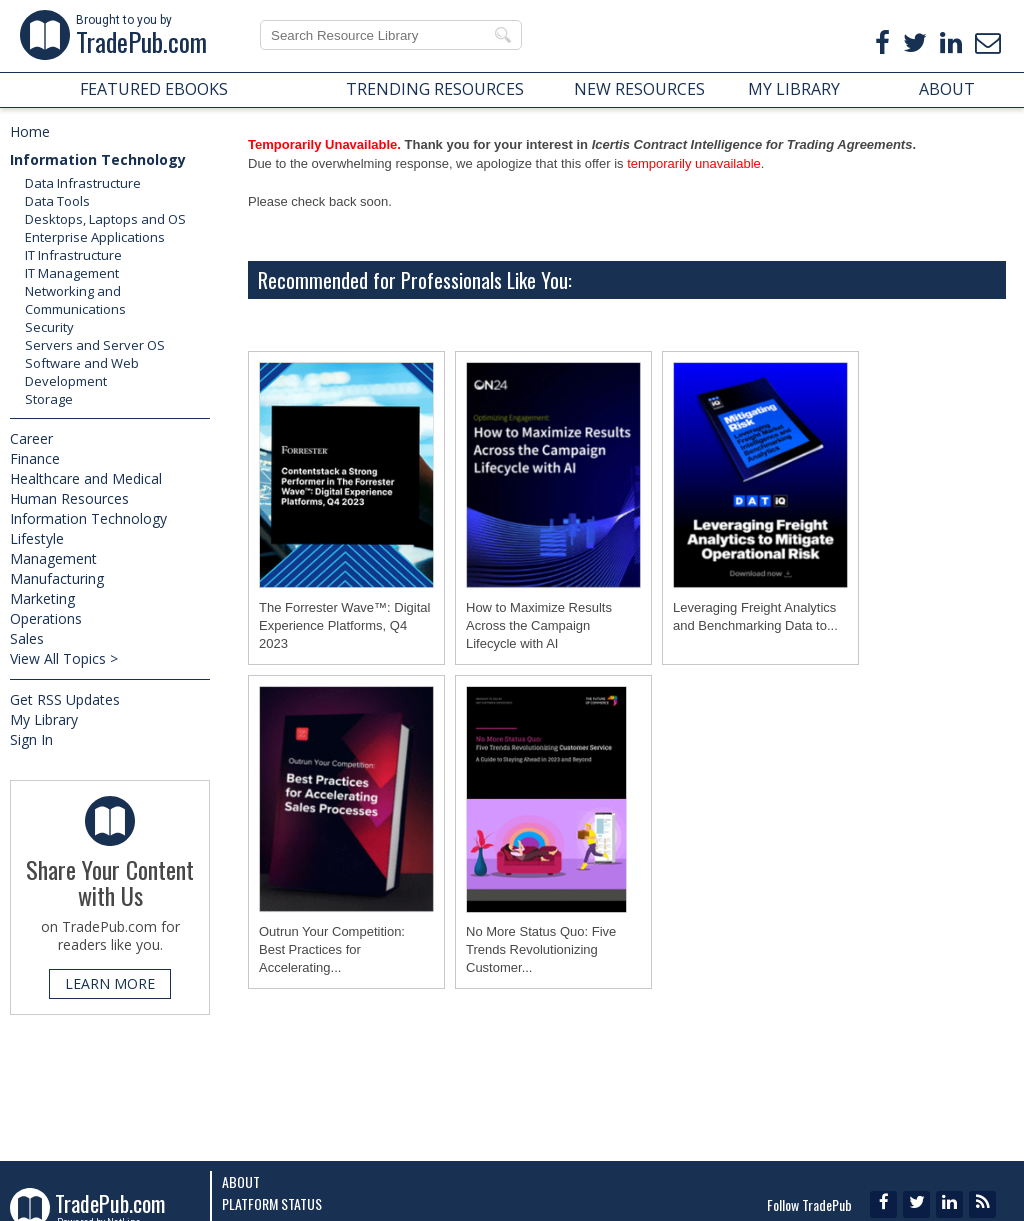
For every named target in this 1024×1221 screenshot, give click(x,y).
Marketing (42, 598)
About (241, 1181)
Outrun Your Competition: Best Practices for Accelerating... (332, 949)
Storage (49, 399)
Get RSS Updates (65, 699)
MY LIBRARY (794, 89)
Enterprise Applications (95, 237)
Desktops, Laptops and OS (105, 219)
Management (53, 558)
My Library (44, 719)
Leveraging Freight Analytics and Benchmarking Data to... (755, 616)
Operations (46, 618)
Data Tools (57, 201)
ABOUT (947, 89)
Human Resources (69, 498)
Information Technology (98, 159)
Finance (35, 458)
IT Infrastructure (73, 255)
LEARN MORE (110, 983)
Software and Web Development (82, 372)
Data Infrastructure (83, 183)
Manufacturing (57, 578)
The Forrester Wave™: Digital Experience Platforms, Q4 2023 (344, 625)
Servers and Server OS (95, 345)
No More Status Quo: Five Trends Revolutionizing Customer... (541, 949)
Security (49, 327)
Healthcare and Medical (86, 478)
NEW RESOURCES (639, 89)
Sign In (31, 739)
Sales (27, 638)
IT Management (72, 273)
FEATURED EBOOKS (154, 89)
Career (31, 438)
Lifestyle (37, 538)
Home (30, 131)
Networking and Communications (75, 300)
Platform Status (272, 1203)
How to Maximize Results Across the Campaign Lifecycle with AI (539, 625)
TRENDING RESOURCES (435, 89)
